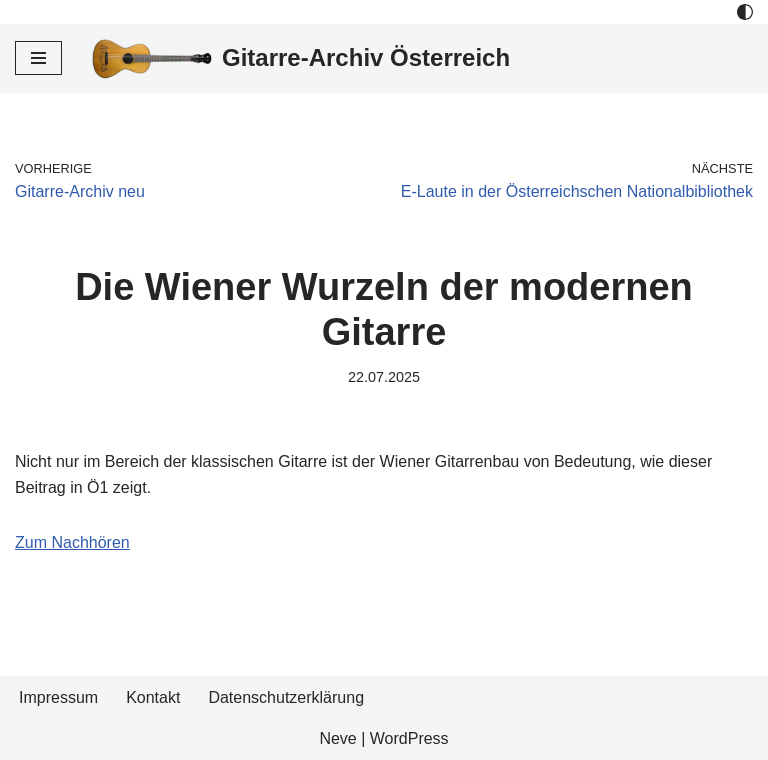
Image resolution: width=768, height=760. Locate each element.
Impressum (58, 697)
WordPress (409, 738)
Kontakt (153, 697)
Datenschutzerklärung (286, 697)
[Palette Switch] (745, 12)
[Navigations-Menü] (38, 58)
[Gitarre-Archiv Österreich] (301, 58)
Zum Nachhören (72, 542)
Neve (337, 738)
